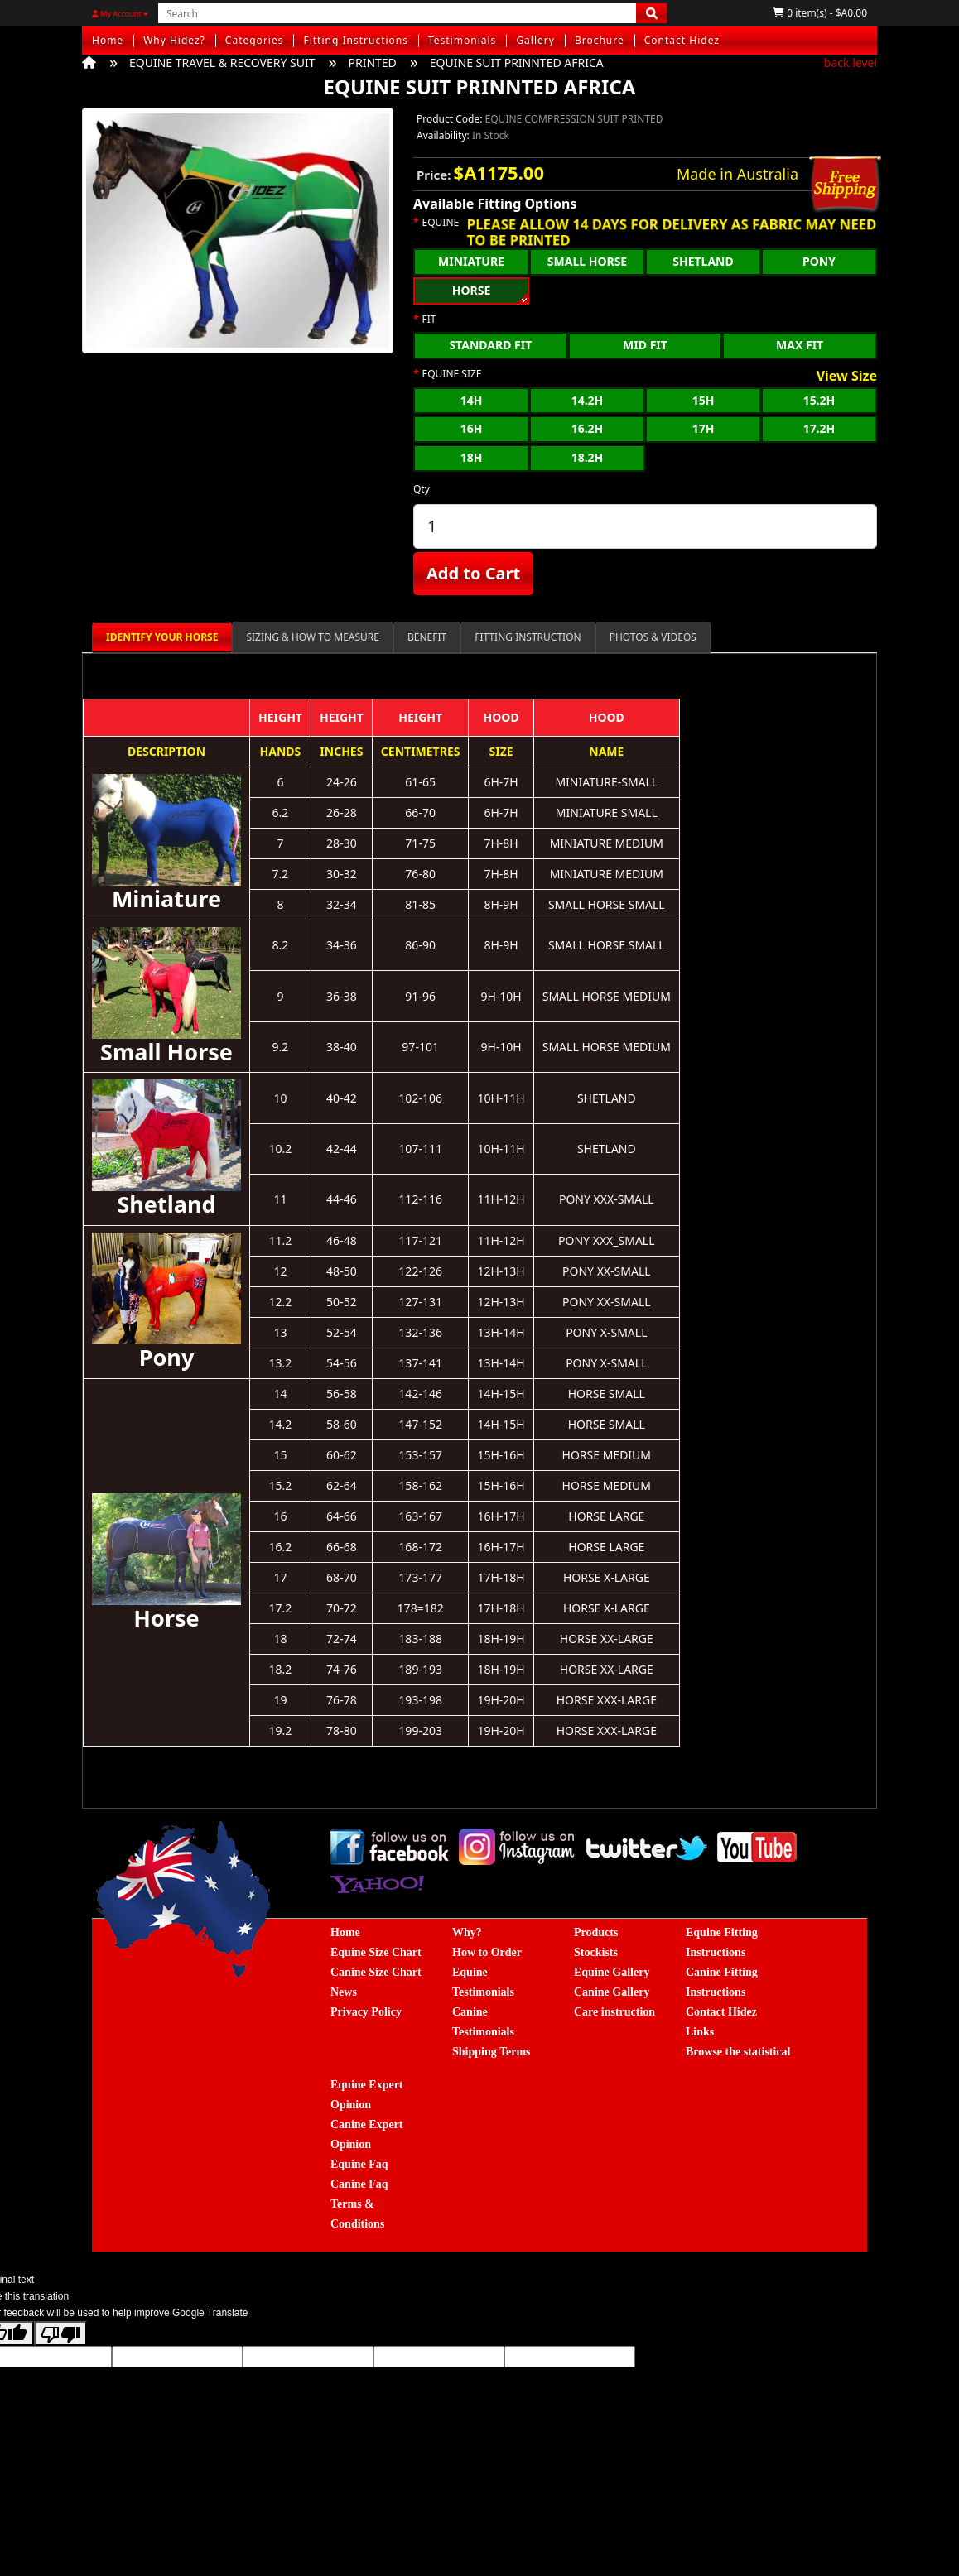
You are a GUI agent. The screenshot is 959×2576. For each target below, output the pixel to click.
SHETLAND (703, 261)
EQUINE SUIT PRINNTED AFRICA (517, 62)
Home (107, 40)
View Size (847, 376)
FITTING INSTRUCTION (528, 637)
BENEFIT (426, 637)
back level (850, 62)
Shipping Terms (491, 2051)
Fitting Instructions (355, 40)
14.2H (587, 400)
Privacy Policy (366, 2012)
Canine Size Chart (376, 1972)
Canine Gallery (611, 1992)
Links (700, 2032)
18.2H (587, 457)
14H (471, 400)
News (343, 1992)
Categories (254, 40)
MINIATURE (471, 261)
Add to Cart (473, 573)
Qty (421, 489)
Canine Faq (359, 2184)
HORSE (471, 290)
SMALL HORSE (587, 261)
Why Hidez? (174, 40)
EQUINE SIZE (452, 374)
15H (703, 400)
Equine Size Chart (376, 1952)
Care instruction (614, 2012)
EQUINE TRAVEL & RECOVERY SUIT (222, 62)
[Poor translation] (60, 2333)
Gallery (535, 40)
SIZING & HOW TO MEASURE (312, 637)
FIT (429, 319)
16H (471, 428)
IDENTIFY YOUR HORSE (162, 637)
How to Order (487, 1952)
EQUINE (441, 223)
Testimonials (462, 40)
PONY (819, 261)
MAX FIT (799, 345)
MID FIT (645, 345)
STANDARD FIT (490, 345)
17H (703, 428)
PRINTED (372, 62)
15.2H (819, 400)
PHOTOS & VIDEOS (653, 637)
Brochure (599, 40)
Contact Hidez (682, 40)
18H (471, 457)
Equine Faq (359, 2164)
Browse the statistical (738, 2051)
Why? (467, 1932)
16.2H (587, 428)
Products (596, 1932)
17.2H (819, 428)
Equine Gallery (611, 1972)
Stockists (596, 1952)
